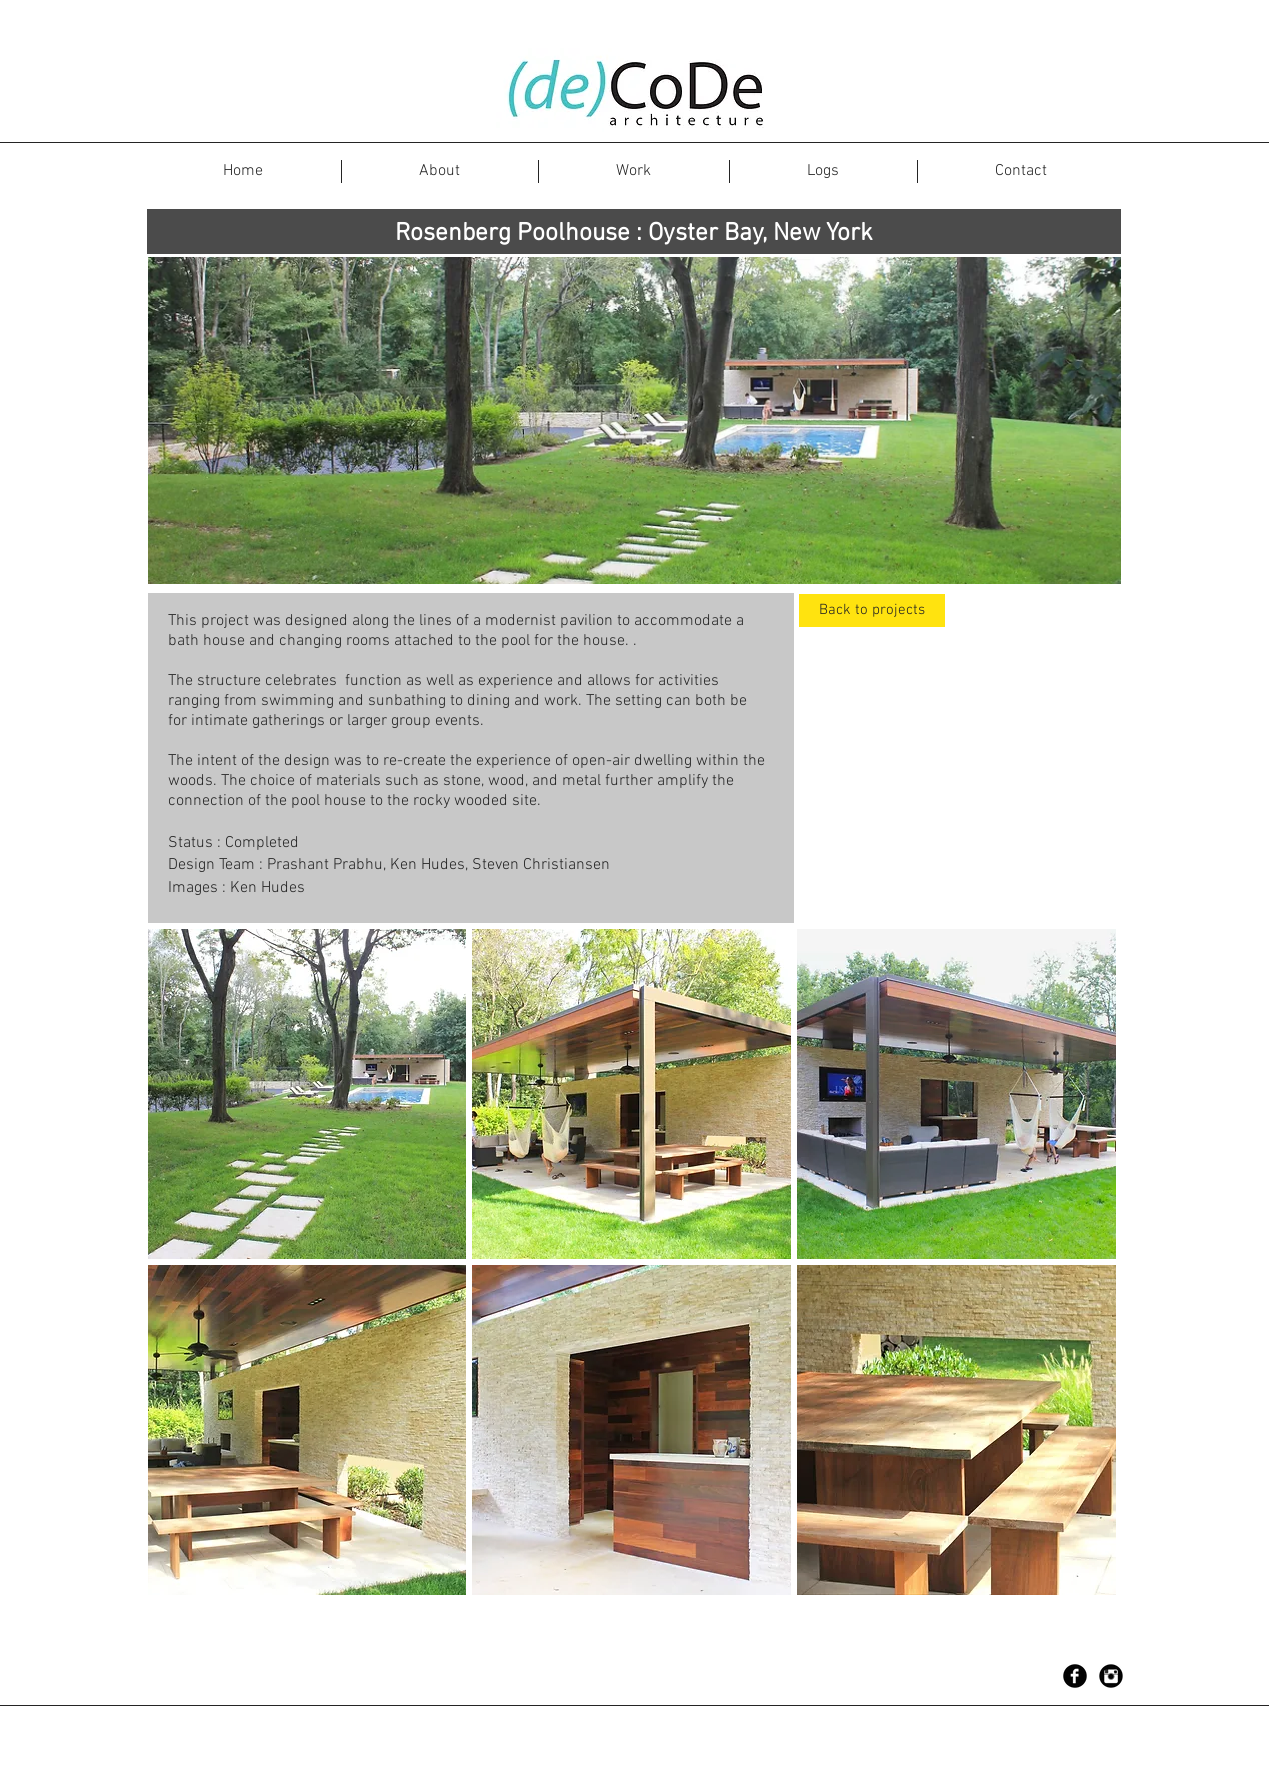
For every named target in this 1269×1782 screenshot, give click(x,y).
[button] (307, 1094)
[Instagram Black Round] (1111, 1676)
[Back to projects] (872, 610)
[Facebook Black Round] (1075, 1676)
